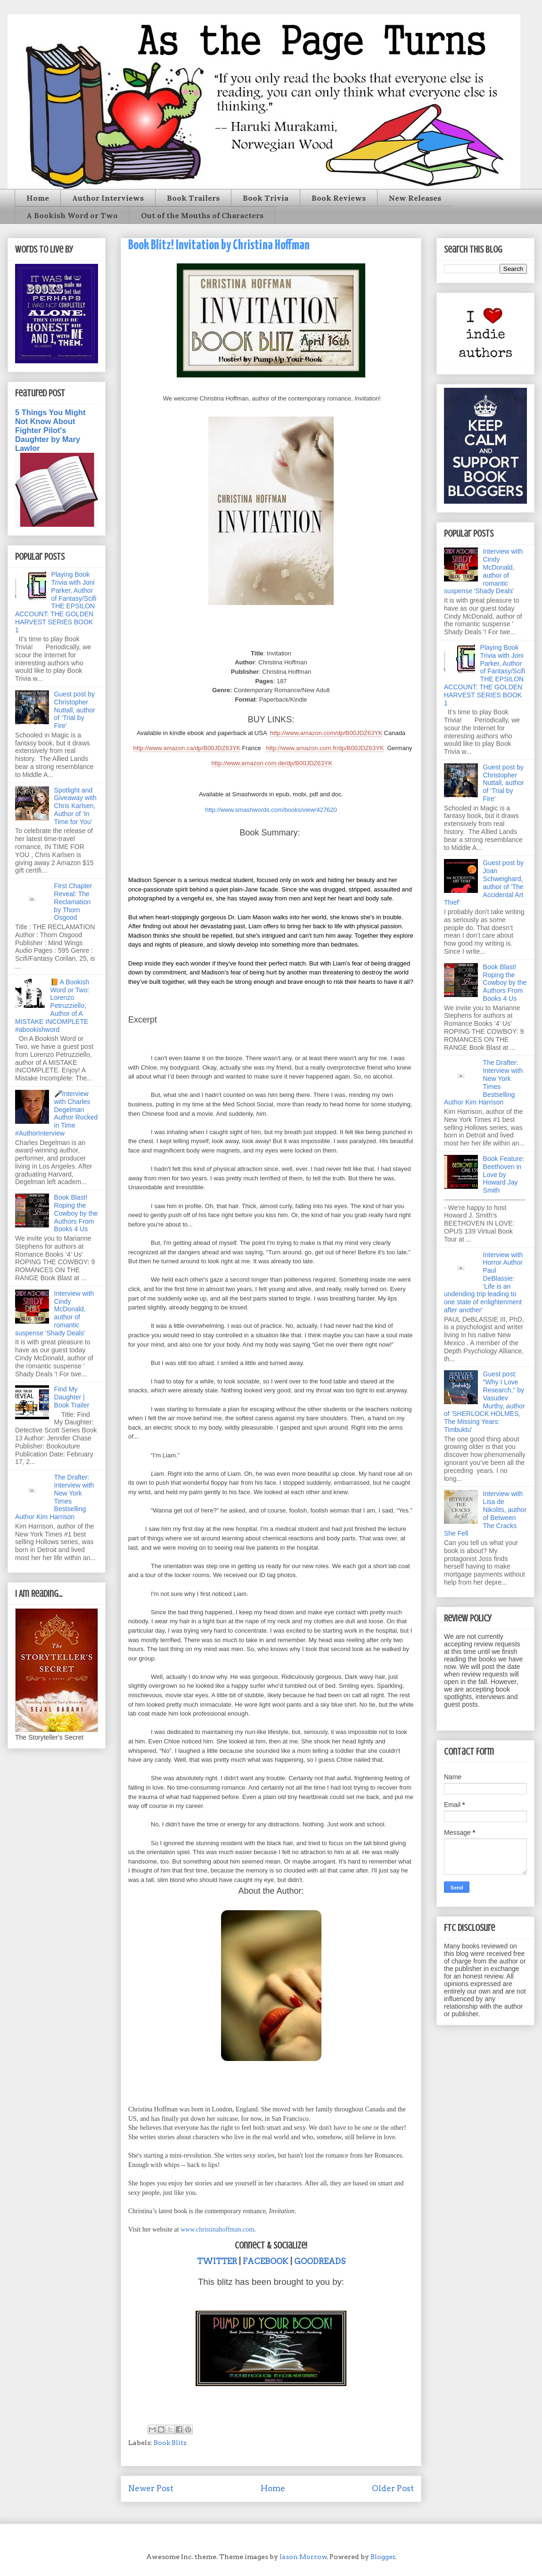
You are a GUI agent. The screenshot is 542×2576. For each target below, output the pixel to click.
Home (37, 198)
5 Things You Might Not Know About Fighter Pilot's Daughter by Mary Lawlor (50, 430)
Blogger (382, 2556)
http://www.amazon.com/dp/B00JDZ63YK (326, 732)
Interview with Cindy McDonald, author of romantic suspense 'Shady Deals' (54, 1313)
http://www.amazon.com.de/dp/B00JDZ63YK (272, 763)
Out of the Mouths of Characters (202, 215)
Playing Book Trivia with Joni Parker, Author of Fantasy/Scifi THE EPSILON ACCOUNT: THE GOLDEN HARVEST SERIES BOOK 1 (55, 602)
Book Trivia (265, 198)
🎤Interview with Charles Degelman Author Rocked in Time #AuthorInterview (56, 1113)
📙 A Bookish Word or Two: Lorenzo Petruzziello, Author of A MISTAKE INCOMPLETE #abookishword (52, 1005)
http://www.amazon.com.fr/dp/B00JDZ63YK (325, 748)
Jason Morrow (303, 2556)
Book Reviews (339, 198)
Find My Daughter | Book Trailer (72, 1397)
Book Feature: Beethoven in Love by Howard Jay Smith (504, 1174)
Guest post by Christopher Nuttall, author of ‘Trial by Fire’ (74, 709)
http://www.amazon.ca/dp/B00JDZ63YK (187, 748)
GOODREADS (319, 2261)
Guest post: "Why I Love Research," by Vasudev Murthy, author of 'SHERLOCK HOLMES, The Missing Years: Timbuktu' (484, 1401)
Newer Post (150, 2488)
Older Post (393, 2488)
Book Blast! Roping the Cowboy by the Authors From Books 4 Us (76, 1213)
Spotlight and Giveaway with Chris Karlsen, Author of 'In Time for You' (75, 806)
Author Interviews (108, 198)
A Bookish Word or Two (72, 215)
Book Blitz (170, 2442)
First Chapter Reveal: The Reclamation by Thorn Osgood (73, 901)
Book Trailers (193, 198)
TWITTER (217, 2261)
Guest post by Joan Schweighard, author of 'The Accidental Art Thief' (484, 882)
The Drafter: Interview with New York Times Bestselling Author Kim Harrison (54, 1497)
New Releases (415, 198)
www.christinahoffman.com (217, 2229)
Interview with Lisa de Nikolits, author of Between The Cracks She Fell (485, 1513)
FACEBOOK (265, 2261)
